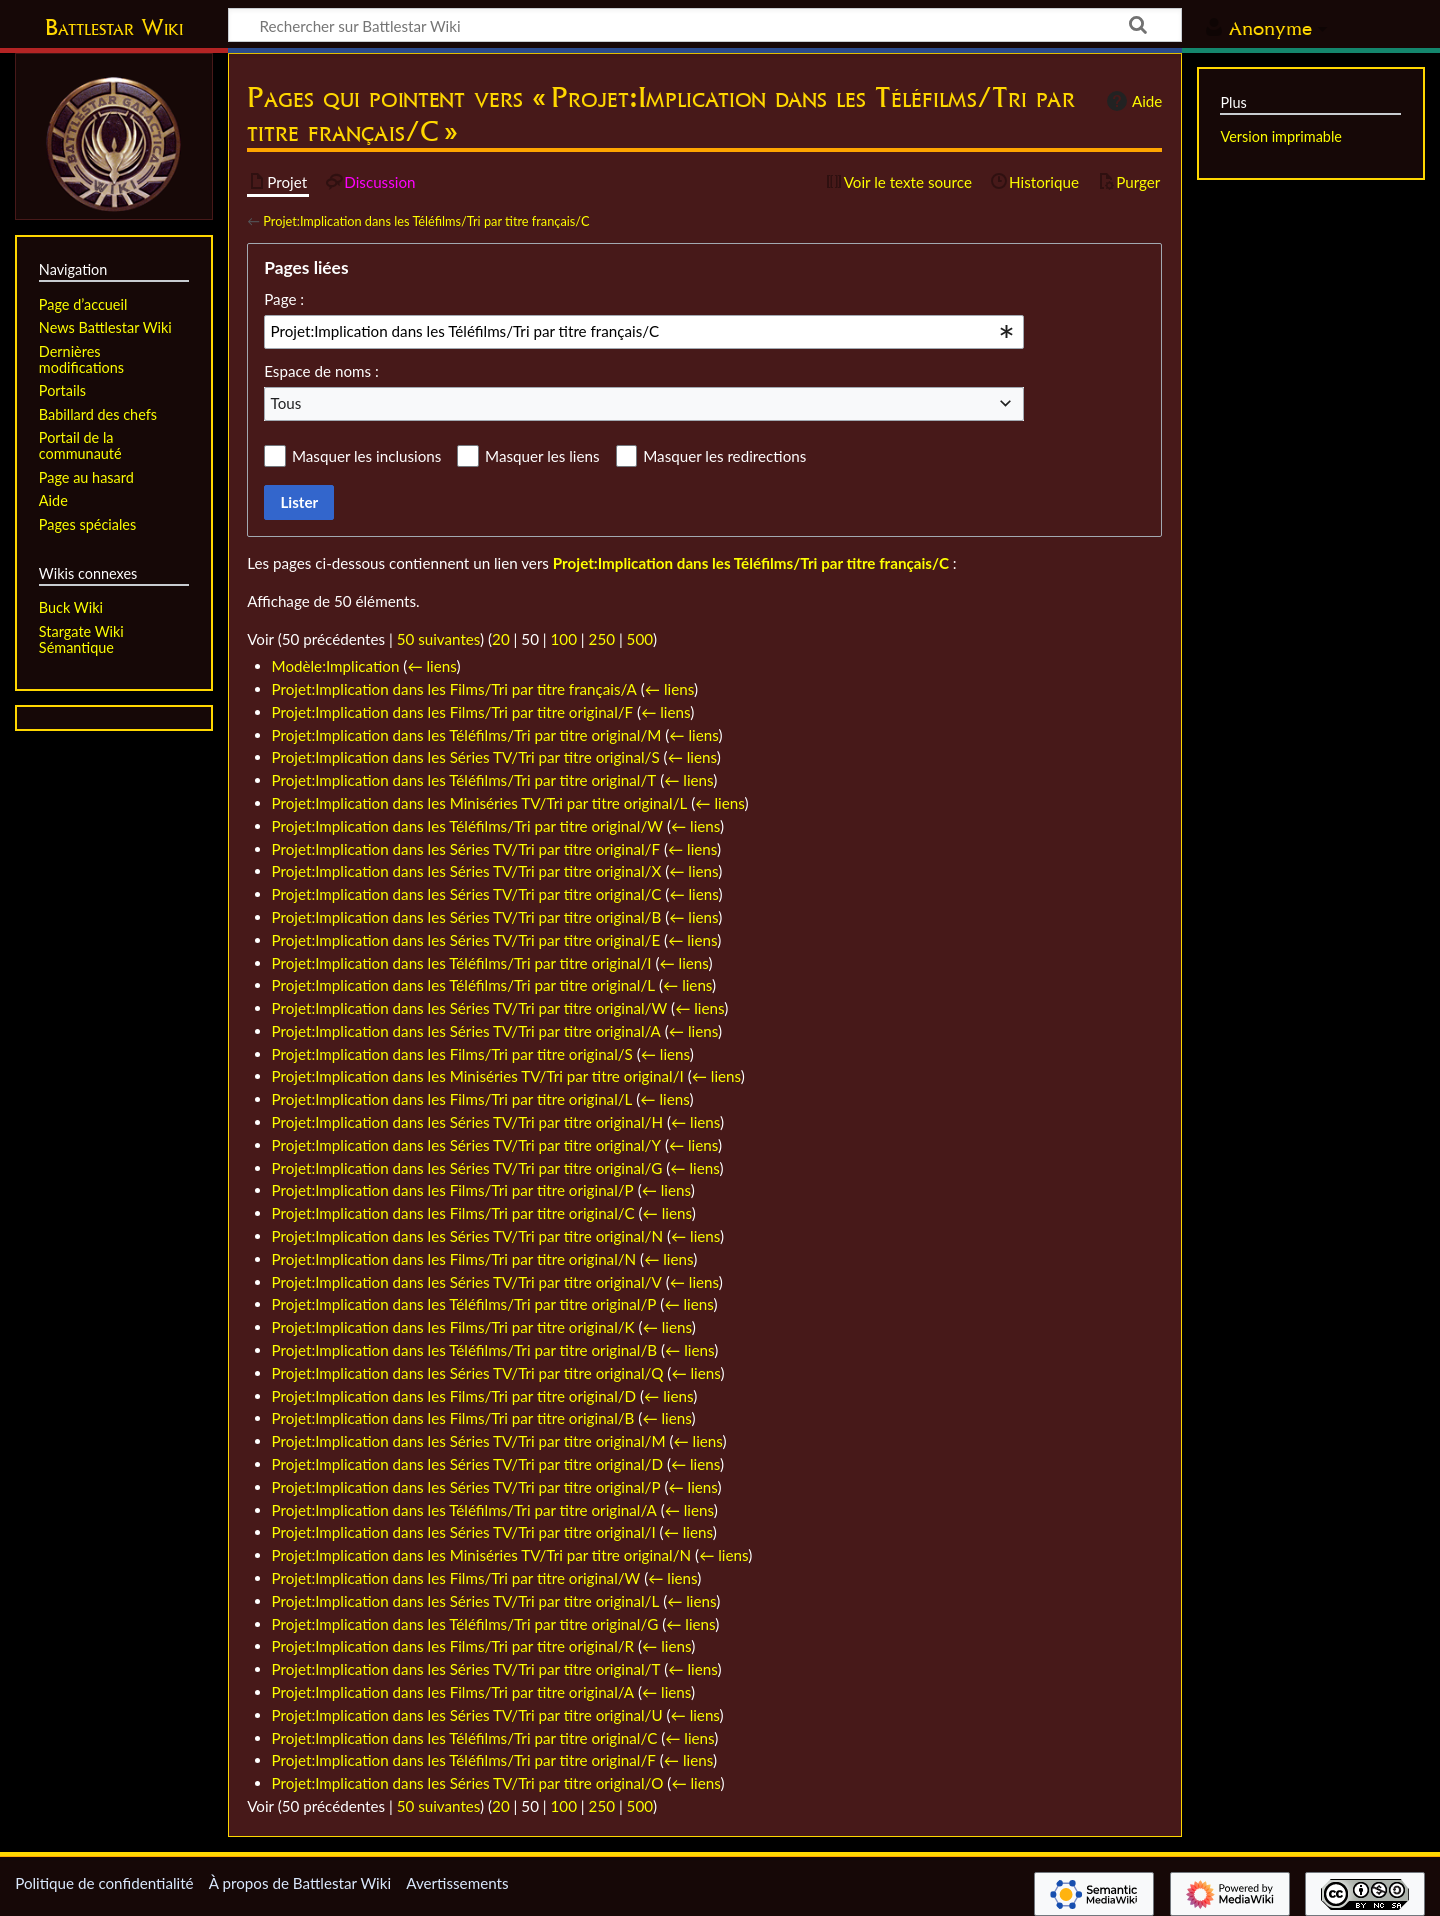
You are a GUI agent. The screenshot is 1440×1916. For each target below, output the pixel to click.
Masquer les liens (542, 456)
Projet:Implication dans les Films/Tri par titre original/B (453, 1418)
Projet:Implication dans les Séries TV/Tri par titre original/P (466, 1487)
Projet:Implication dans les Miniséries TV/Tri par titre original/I (478, 1076)
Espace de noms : (321, 371)
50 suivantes (438, 639)
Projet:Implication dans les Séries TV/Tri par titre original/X (467, 871)
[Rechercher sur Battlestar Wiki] (705, 25)
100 (564, 639)
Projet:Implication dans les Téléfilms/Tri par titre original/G (465, 1624)
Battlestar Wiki (114, 27)
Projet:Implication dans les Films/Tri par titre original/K (453, 1327)
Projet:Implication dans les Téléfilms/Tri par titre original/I (462, 963)
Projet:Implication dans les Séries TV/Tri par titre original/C (467, 894)
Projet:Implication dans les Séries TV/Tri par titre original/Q (468, 1373)
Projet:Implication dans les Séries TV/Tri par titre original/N (468, 1236)
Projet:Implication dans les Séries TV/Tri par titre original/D (467, 1464)
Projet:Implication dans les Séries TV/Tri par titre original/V (467, 1282)
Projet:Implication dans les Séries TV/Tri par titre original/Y (466, 1145)
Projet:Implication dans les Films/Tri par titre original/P (453, 1190)
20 (501, 639)
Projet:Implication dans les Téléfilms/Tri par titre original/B (465, 1350)
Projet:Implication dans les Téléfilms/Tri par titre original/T (464, 780)
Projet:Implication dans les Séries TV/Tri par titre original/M (469, 1441)
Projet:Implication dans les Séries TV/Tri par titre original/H (468, 1122)
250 (602, 639)
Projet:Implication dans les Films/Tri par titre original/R (453, 1646)
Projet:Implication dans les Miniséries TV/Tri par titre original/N (482, 1555)
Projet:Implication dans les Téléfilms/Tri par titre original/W (468, 826)
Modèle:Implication (336, 666)
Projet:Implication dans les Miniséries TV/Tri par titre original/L (480, 803)
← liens (431, 666)
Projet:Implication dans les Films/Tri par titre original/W (456, 1578)
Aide (1132, 101)
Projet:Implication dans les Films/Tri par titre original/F (453, 712)
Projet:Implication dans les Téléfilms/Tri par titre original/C (465, 1738)
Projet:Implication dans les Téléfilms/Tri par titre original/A (464, 1510)
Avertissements (457, 1883)
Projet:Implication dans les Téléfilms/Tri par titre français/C (426, 221)
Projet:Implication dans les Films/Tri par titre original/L (452, 1099)
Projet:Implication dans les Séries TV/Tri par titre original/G (467, 1168)
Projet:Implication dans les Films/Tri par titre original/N (454, 1259)
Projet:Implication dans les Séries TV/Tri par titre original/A (466, 1031)
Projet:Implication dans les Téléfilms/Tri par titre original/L (464, 985)
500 (640, 639)
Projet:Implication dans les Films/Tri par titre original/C (453, 1213)
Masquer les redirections (724, 456)
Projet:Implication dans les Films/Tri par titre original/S (452, 1054)
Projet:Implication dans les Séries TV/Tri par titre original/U (467, 1715)
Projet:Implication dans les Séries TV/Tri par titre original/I (464, 1532)
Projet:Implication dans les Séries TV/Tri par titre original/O (468, 1783)
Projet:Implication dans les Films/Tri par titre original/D (454, 1396)
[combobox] (644, 332)
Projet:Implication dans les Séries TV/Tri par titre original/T (466, 1669)
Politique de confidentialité (104, 1883)
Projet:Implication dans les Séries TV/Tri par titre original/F (466, 849)
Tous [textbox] (286, 403)
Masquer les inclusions (366, 456)
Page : (284, 299)
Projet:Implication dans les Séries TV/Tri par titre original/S (466, 757)
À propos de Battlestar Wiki (300, 1883)
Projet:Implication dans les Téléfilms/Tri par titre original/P (464, 1304)
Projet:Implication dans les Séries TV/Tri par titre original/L (466, 1601)
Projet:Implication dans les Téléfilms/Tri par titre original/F (464, 1760)
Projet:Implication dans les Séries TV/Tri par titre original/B (467, 917)
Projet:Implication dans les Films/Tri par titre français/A (454, 689)
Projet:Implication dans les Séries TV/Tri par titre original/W (470, 1008)
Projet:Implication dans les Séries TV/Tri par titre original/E (466, 940)
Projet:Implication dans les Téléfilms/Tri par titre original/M (467, 735)
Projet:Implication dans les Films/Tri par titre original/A (453, 1692)
